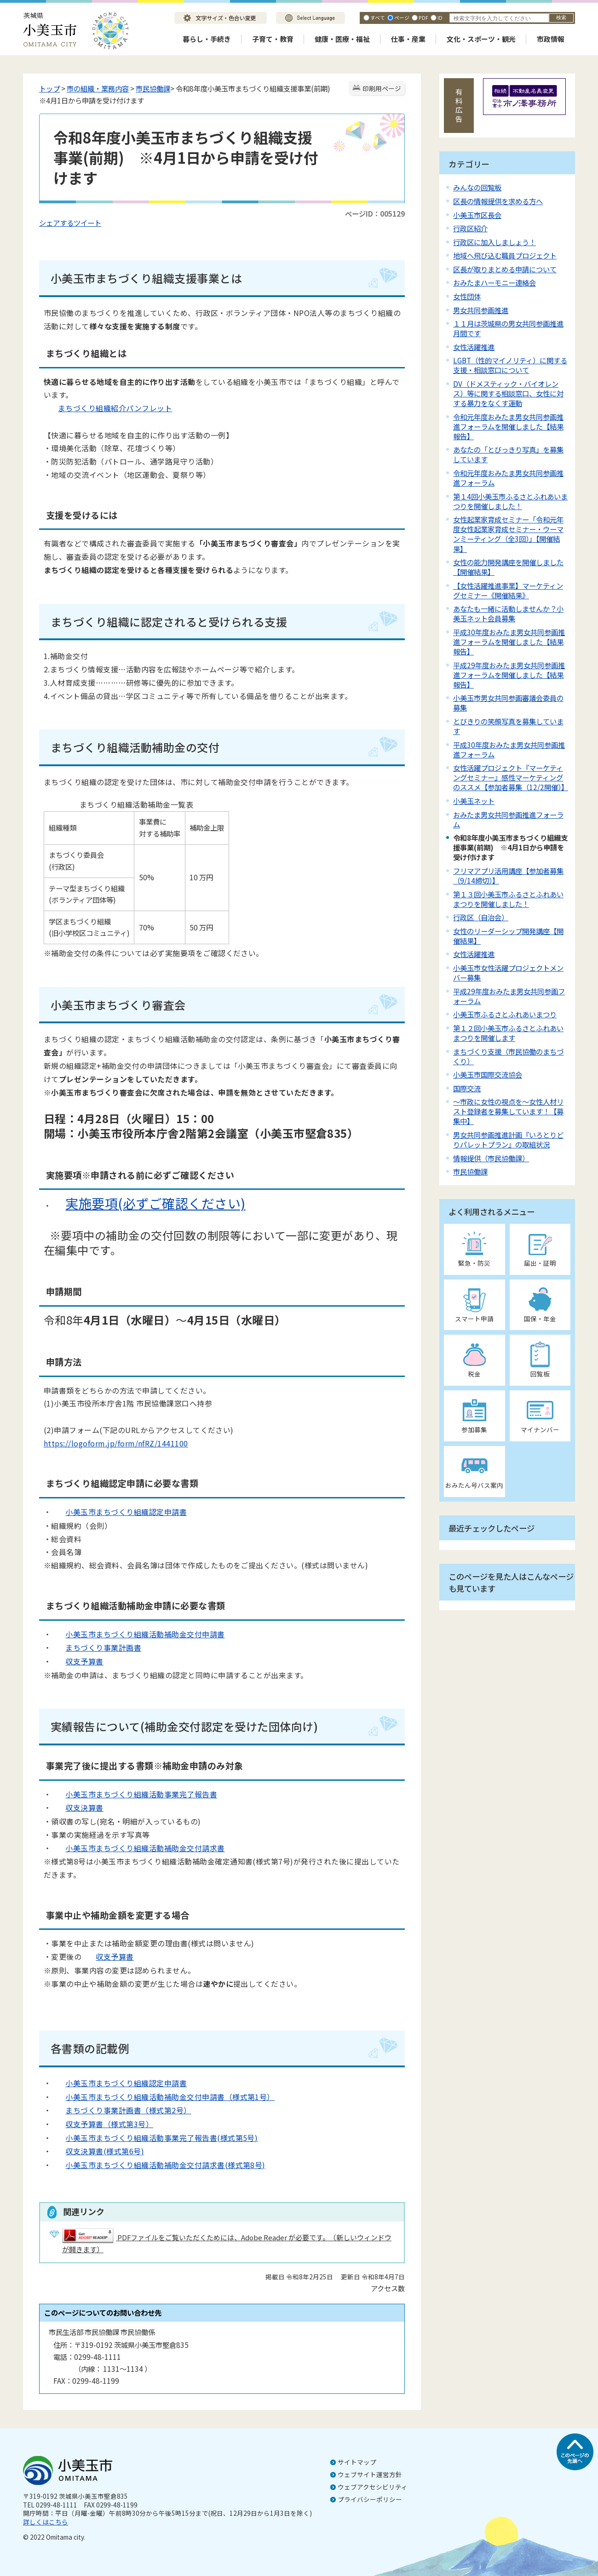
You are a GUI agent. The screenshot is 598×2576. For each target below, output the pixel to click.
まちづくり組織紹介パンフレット (108, 407)
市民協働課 (153, 88)
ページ (401, 17)
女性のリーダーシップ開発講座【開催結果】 (508, 936)
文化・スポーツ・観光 (481, 39)
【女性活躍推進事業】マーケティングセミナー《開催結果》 (508, 590)
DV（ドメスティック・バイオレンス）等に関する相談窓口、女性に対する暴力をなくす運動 (508, 393)
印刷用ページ (381, 88)
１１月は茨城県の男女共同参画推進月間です (508, 328)
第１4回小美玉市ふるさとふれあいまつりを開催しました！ (510, 501)
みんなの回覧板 (477, 187)
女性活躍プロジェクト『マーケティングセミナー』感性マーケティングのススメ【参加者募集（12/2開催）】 (510, 777)
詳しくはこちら (45, 2521)
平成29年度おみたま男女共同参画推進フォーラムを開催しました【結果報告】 (509, 674)
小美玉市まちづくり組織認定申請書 (119, 1511)
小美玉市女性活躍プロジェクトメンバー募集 (508, 972)
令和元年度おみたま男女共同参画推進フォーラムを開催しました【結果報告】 (508, 426)
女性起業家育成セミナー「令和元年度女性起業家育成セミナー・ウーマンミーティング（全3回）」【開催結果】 (508, 533)
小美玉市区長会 (477, 215)
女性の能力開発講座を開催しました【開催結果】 (508, 567)
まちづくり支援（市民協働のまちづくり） (508, 1056)
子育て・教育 (272, 39)
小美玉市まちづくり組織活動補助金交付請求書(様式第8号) (158, 2164)
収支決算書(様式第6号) (97, 2151)
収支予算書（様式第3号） (109, 2123)
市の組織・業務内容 (98, 88)
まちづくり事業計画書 (96, 1647)
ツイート (87, 223)
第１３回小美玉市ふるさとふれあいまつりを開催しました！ (508, 899)
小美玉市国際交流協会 (487, 1074)
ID (440, 17)
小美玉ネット (473, 801)
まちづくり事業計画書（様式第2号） (128, 2110)
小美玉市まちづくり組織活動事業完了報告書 (134, 1794)
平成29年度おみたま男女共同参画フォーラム (509, 996)
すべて (377, 17)
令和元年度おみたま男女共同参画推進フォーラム (508, 478)
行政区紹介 (470, 228)
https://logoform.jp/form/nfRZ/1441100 (116, 1443)
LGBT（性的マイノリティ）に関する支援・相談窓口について (510, 365)
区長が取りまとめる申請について (505, 269)
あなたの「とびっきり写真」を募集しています (508, 454)
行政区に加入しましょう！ (494, 242)
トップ (49, 88)
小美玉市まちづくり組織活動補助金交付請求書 (137, 1847)
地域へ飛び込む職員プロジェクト (505, 255)
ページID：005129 (375, 213)
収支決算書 (77, 1807)
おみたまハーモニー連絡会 (494, 282)
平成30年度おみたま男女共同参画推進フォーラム (509, 749)
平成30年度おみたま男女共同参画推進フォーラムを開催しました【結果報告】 (509, 641)
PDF (423, 17)
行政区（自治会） (480, 917)
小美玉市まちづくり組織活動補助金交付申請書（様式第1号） (169, 2096)
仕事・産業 (408, 39)
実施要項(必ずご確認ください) (148, 1203)
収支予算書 (77, 1661)
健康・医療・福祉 (342, 39)
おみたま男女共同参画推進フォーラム (508, 819)
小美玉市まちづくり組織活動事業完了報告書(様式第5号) (154, 2137)
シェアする (56, 223)
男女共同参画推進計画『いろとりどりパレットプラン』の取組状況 (508, 1139)
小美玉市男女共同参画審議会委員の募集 (508, 702)
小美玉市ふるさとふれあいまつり (505, 1014)
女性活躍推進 (473, 347)
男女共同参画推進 (480, 310)
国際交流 (467, 1088)
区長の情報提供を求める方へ (498, 201)
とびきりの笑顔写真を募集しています (508, 726)
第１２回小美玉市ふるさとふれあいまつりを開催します (508, 1033)
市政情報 (550, 39)
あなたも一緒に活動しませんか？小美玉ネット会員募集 (508, 613)
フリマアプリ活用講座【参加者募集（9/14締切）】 (508, 875)
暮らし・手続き (207, 39)
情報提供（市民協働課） (491, 1158)
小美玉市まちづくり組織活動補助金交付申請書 (137, 1634)
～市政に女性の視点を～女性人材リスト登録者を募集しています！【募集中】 (508, 1111)
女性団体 (467, 296)
